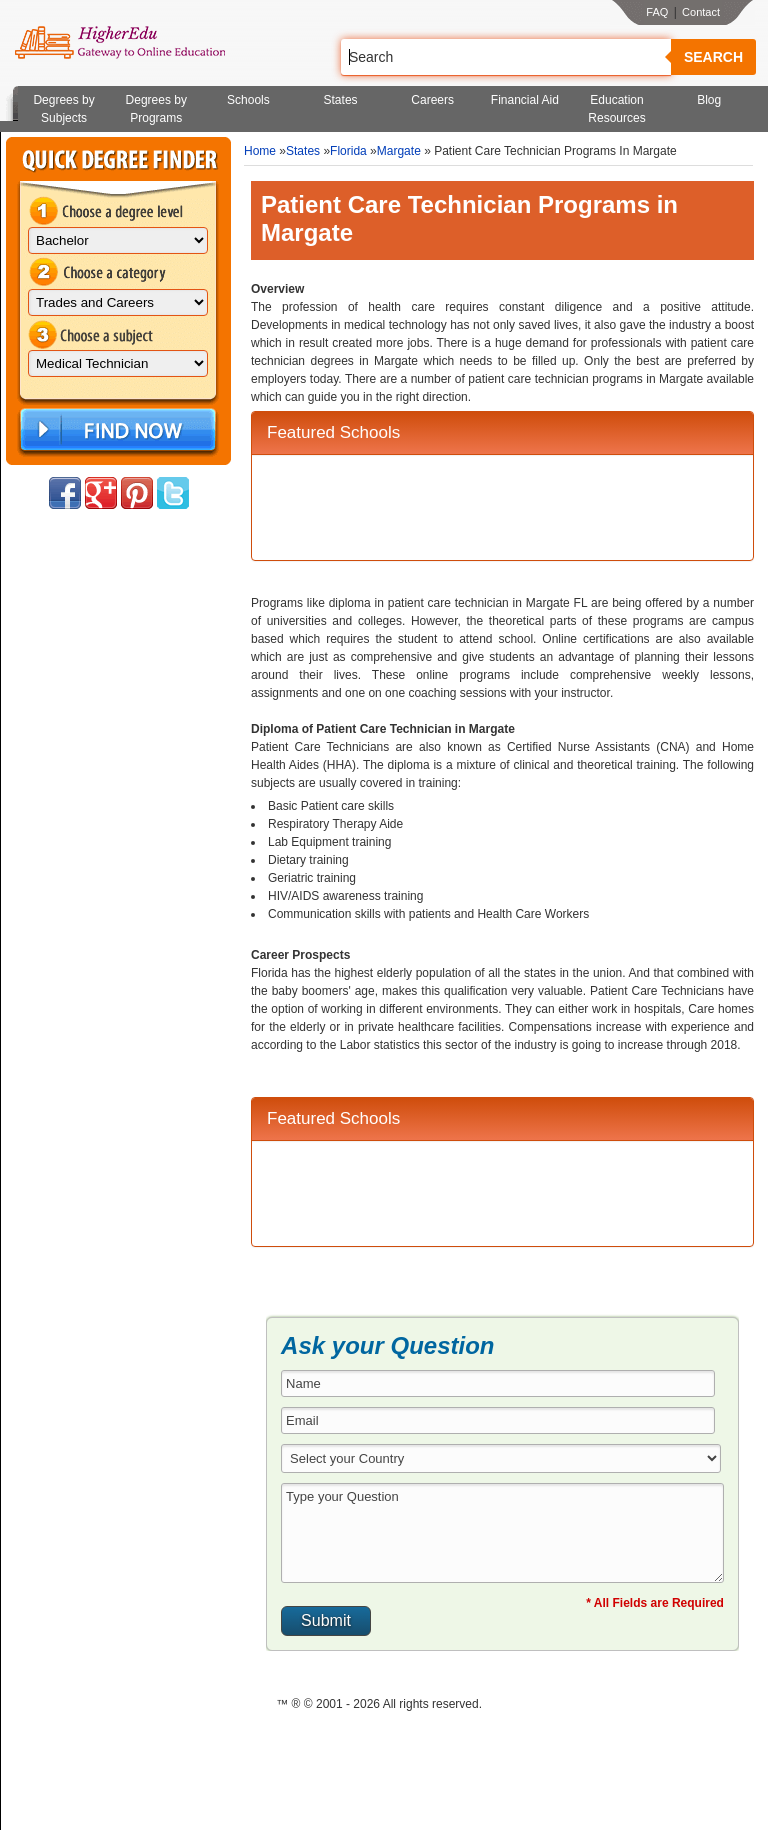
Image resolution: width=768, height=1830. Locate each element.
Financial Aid (525, 100)
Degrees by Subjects (63, 109)
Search (713, 57)
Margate (399, 151)
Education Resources (616, 109)
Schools (248, 100)
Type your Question (502, 1533)
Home (260, 151)
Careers (432, 100)
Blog (709, 100)
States (341, 100)
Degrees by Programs (156, 109)
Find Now (116, 430)
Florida (348, 151)
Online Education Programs (119, 43)
